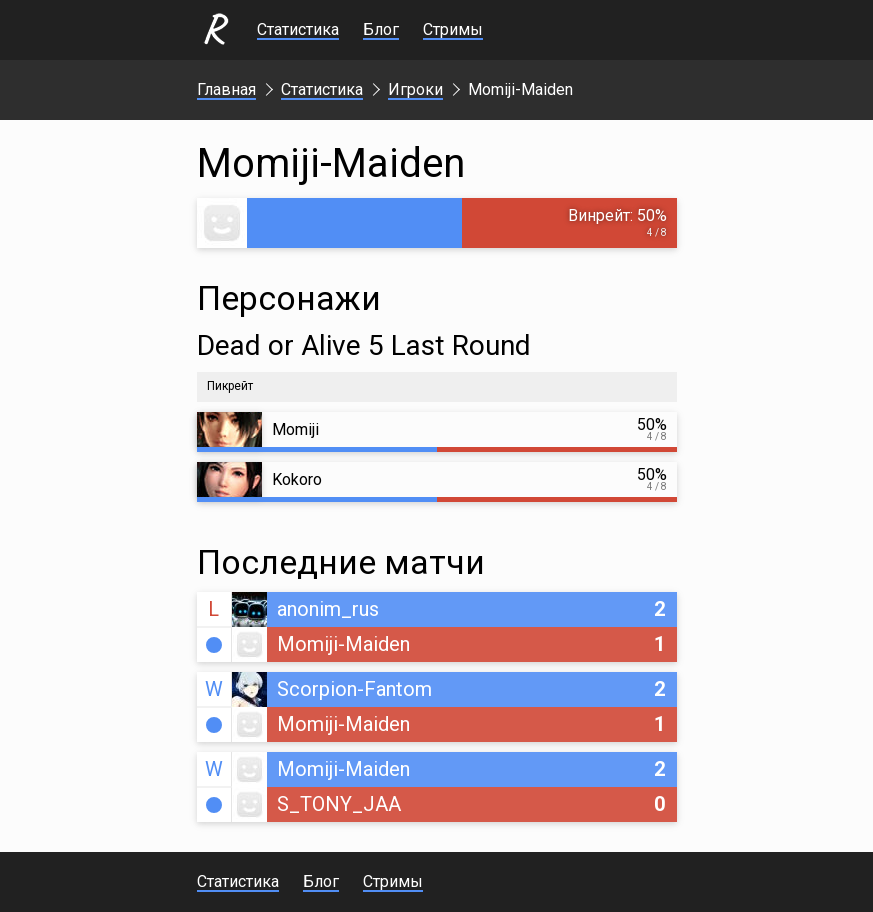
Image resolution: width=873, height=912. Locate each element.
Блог (381, 29)
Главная (226, 89)
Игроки (415, 89)
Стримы (453, 29)
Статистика (298, 29)
